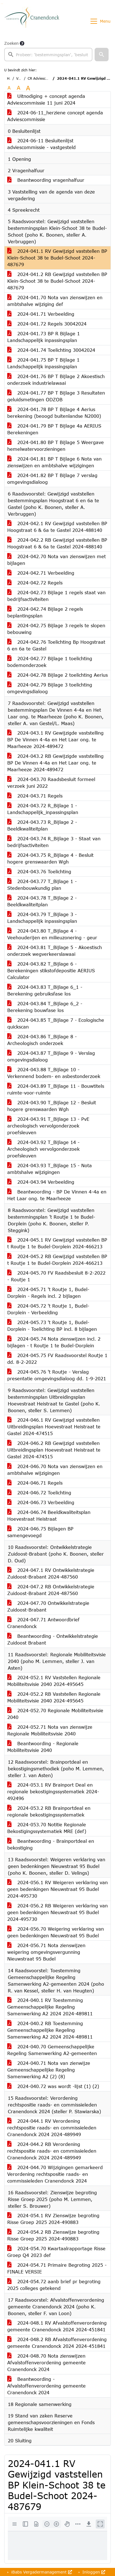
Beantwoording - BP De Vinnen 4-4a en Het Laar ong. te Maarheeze (56, 1195)
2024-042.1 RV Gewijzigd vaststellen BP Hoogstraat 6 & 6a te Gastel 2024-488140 (57, 527)
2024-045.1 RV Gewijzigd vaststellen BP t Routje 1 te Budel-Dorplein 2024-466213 (57, 1243)
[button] (102, 54)
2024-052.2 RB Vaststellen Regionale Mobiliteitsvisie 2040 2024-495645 (53, 1697)
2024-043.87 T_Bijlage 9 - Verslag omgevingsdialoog (51, 1056)
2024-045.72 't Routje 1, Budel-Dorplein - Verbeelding (48, 1309)
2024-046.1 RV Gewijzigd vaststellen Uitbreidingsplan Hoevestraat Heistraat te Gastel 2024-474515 (53, 1426)
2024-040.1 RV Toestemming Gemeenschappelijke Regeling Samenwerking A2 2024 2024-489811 (50, 2006)
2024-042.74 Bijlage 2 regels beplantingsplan (45, 612)
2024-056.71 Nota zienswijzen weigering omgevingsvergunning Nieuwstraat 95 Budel (46, 1952)
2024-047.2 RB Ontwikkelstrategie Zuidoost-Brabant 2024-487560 (50, 1590)
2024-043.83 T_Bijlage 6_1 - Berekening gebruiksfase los (44, 990)
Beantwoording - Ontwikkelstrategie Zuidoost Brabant (52, 1639)
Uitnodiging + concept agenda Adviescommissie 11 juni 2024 (46, 99)
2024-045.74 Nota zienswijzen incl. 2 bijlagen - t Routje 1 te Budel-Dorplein (53, 1342)
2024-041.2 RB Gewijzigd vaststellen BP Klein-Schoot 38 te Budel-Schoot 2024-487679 (57, 281)
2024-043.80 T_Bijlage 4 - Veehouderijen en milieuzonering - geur (52, 934)
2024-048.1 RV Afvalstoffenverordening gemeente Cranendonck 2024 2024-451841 (57, 2326)
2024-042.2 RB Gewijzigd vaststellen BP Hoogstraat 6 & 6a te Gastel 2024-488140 (57, 543)
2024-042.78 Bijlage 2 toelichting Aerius (57, 675)
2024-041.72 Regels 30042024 (47, 323)
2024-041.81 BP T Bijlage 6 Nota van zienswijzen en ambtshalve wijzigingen (54, 462)
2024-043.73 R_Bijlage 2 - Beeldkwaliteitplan (42, 825)
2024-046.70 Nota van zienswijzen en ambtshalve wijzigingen (54, 1470)
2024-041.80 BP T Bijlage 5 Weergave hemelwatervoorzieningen (55, 446)
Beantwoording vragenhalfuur (45, 180)
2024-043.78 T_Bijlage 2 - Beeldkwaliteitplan (42, 901)
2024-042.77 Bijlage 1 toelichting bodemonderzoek (49, 662)
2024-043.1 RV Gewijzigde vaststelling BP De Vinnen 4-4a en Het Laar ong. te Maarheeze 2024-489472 (55, 739)
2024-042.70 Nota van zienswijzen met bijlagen (56, 560)
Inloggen (93, 2572)
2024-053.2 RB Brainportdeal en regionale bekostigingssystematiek (48, 1811)
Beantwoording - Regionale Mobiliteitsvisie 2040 (42, 1747)
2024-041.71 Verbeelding (40, 314)
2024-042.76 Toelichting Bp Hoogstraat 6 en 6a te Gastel (56, 645)
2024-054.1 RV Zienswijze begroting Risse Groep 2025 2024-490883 (53, 2219)
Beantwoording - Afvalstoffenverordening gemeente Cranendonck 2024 (46, 2385)
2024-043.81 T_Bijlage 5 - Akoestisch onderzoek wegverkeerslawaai (54, 951)
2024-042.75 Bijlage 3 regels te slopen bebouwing (56, 629)
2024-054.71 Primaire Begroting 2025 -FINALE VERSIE (57, 2268)
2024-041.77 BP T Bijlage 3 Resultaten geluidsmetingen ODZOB (56, 396)
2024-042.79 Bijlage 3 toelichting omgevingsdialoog (49, 688)
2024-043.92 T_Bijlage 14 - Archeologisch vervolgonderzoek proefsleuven (43, 1149)
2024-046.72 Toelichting (39, 1492)
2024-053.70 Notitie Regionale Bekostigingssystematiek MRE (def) (46, 1828)
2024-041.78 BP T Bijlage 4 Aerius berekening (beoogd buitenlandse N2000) (54, 413)
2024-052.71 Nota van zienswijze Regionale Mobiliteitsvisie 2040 (49, 1730)
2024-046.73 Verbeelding (40, 1502)
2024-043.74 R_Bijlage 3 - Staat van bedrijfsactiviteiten (53, 842)
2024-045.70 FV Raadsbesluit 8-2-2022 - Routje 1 (56, 1276)
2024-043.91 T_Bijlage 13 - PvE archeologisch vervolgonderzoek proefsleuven (48, 1125)
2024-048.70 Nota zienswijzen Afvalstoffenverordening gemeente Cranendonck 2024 (46, 2362)
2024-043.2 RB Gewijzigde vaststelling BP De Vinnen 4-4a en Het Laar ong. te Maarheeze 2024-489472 (55, 762)
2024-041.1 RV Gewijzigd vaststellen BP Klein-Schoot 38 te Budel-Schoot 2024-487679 (57, 257)
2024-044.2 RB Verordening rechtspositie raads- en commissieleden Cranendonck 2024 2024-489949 (51, 2150)
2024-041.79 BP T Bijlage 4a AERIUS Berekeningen (54, 429)
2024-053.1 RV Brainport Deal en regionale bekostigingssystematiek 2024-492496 (53, 1791)
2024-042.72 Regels (35, 582)
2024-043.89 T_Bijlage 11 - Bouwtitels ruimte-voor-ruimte (55, 1089)
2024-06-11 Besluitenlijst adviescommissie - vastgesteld (41, 144)
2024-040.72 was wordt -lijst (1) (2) (53, 2086)
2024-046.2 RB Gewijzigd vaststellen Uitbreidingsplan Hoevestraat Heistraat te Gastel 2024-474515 (53, 1449)
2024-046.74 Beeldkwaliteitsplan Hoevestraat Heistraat (48, 1515)
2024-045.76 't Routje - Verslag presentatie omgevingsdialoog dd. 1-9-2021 (56, 1375)
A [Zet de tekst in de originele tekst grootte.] (9, 87)
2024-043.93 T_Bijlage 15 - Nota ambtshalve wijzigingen (49, 1169)
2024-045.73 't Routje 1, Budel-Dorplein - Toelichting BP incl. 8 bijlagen (52, 1326)
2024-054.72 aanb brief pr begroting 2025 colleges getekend (53, 2285)
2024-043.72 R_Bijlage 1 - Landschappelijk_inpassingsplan (42, 809)
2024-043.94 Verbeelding (40, 1182)
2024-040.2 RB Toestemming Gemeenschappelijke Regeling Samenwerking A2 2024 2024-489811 (50, 2030)
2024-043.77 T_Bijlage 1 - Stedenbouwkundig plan (42, 885)
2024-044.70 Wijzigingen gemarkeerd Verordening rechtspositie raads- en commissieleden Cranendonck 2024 (55, 2174)
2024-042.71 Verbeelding (40, 572)
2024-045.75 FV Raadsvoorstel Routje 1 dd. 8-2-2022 (57, 1359)
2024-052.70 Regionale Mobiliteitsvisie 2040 (55, 1714)
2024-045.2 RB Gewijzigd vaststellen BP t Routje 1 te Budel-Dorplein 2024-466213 (57, 1260)
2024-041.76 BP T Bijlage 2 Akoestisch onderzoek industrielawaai (56, 380)
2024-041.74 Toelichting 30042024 (51, 350)
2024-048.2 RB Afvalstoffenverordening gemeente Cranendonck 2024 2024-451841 (57, 2343)
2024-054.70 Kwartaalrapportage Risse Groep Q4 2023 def (56, 2252)
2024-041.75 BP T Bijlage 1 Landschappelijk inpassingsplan (43, 363)
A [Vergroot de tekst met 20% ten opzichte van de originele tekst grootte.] (18, 87)
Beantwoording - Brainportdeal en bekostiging (50, 1844)
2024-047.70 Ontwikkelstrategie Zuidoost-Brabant (48, 1606)
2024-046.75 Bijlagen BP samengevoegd (40, 1532)
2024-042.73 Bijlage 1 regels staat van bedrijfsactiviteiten (56, 596)
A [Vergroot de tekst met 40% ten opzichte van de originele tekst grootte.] (28, 87)
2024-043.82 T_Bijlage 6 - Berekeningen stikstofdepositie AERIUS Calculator (51, 970)
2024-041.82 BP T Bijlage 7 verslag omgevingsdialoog (52, 479)
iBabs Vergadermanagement (41, 2572)
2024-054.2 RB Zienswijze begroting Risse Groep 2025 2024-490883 (53, 2235)
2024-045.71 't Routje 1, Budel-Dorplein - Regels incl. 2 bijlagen (48, 1293)
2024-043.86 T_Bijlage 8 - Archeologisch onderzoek (42, 1040)
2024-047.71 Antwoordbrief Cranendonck (43, 1623)
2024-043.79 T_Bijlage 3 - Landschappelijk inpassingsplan (42, 918)
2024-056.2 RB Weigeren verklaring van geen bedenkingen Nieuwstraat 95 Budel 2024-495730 (57, 1912)
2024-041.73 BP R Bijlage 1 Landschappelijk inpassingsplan (43, 337)
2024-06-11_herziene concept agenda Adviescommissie (55, 116)
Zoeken (11, 43)
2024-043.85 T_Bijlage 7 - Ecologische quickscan (55, 1023)
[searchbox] (48, 54)
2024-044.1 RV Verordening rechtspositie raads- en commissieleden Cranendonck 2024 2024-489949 (51, 2127)
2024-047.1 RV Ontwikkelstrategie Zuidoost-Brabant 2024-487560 (50, 1573)
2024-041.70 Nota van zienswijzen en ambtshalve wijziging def (54, 301)
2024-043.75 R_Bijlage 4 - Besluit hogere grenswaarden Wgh (50, 858)
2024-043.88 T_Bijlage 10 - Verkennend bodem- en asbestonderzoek (53, 1073)
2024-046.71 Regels (35, 1482)
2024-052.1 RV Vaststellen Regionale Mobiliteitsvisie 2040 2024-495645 (53, 1681)
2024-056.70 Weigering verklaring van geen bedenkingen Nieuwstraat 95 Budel (55, 1932)
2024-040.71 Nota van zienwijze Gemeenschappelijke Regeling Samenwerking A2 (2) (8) (48, 2069)
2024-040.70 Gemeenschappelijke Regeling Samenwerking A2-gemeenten (52, 2050)
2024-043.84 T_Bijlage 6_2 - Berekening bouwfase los (44, 1007)
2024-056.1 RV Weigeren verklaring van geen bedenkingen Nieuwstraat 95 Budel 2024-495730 (57, 1889)
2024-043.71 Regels (35, 795)
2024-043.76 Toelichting (39, 871)
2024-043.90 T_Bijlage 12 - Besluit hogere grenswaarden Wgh (51, 1106)
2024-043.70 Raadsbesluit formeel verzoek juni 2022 (51, 783)
